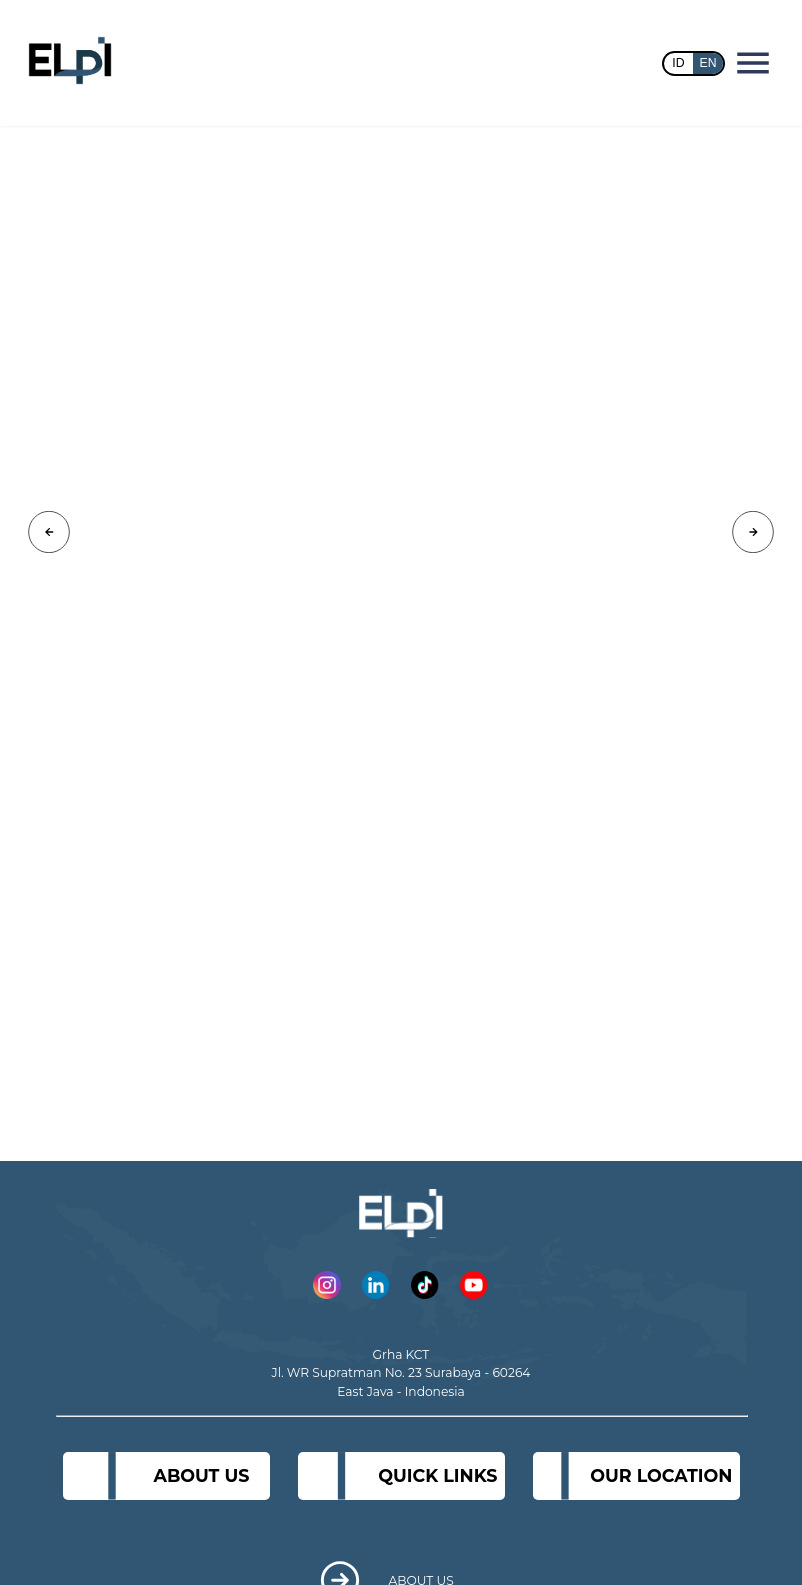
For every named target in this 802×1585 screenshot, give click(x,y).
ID (678, 63)
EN (708, 63)
